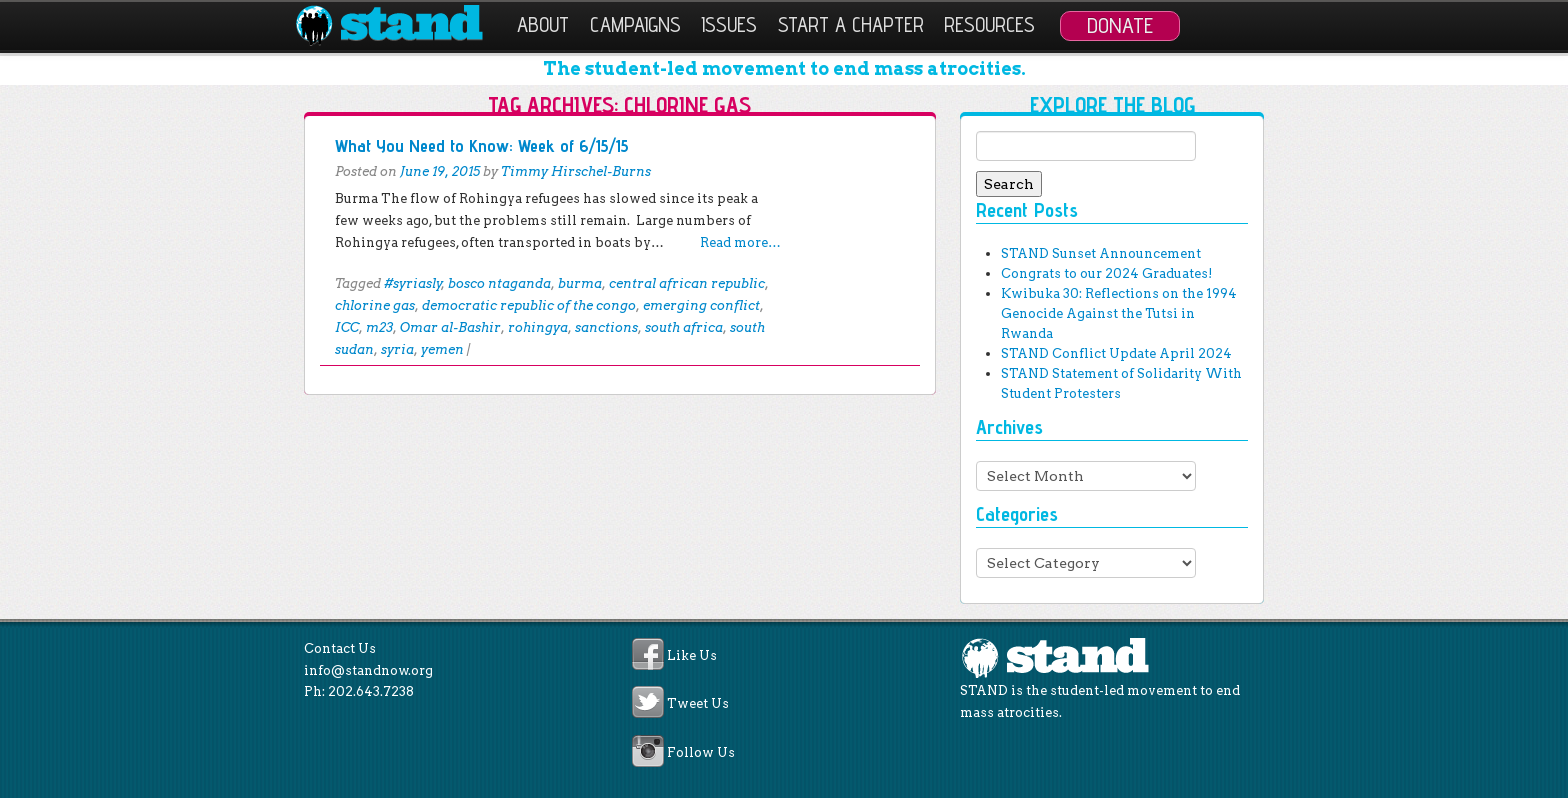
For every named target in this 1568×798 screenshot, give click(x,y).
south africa (684, 327)
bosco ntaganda (499, 283)
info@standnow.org (368, 670)
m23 (379, 327)
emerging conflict (701, 305)
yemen (442, 349)
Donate (1120, 25)
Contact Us (340, 648)
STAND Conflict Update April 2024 (1116, 353)
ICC (347, 327)
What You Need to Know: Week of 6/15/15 (482, 145)
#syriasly (413, 283)
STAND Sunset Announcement (1101, 253)
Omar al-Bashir (450, 327)
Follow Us (701, 752)
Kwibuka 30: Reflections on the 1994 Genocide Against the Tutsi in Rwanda (1119, 313)
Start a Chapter (851, 24)
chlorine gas (375, 305)
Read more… (740, 242)
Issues (729, 24)
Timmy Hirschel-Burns (576, 171)
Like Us (692, 655)
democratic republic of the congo (529, 305)
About (543, 24)
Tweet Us (698, 704)
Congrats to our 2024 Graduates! (1106, 273)
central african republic (687, 283)
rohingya (538, 327)
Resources (989, 24)
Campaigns (635, 24)
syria (397, 349)
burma (580, 283)
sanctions (606, 327)
